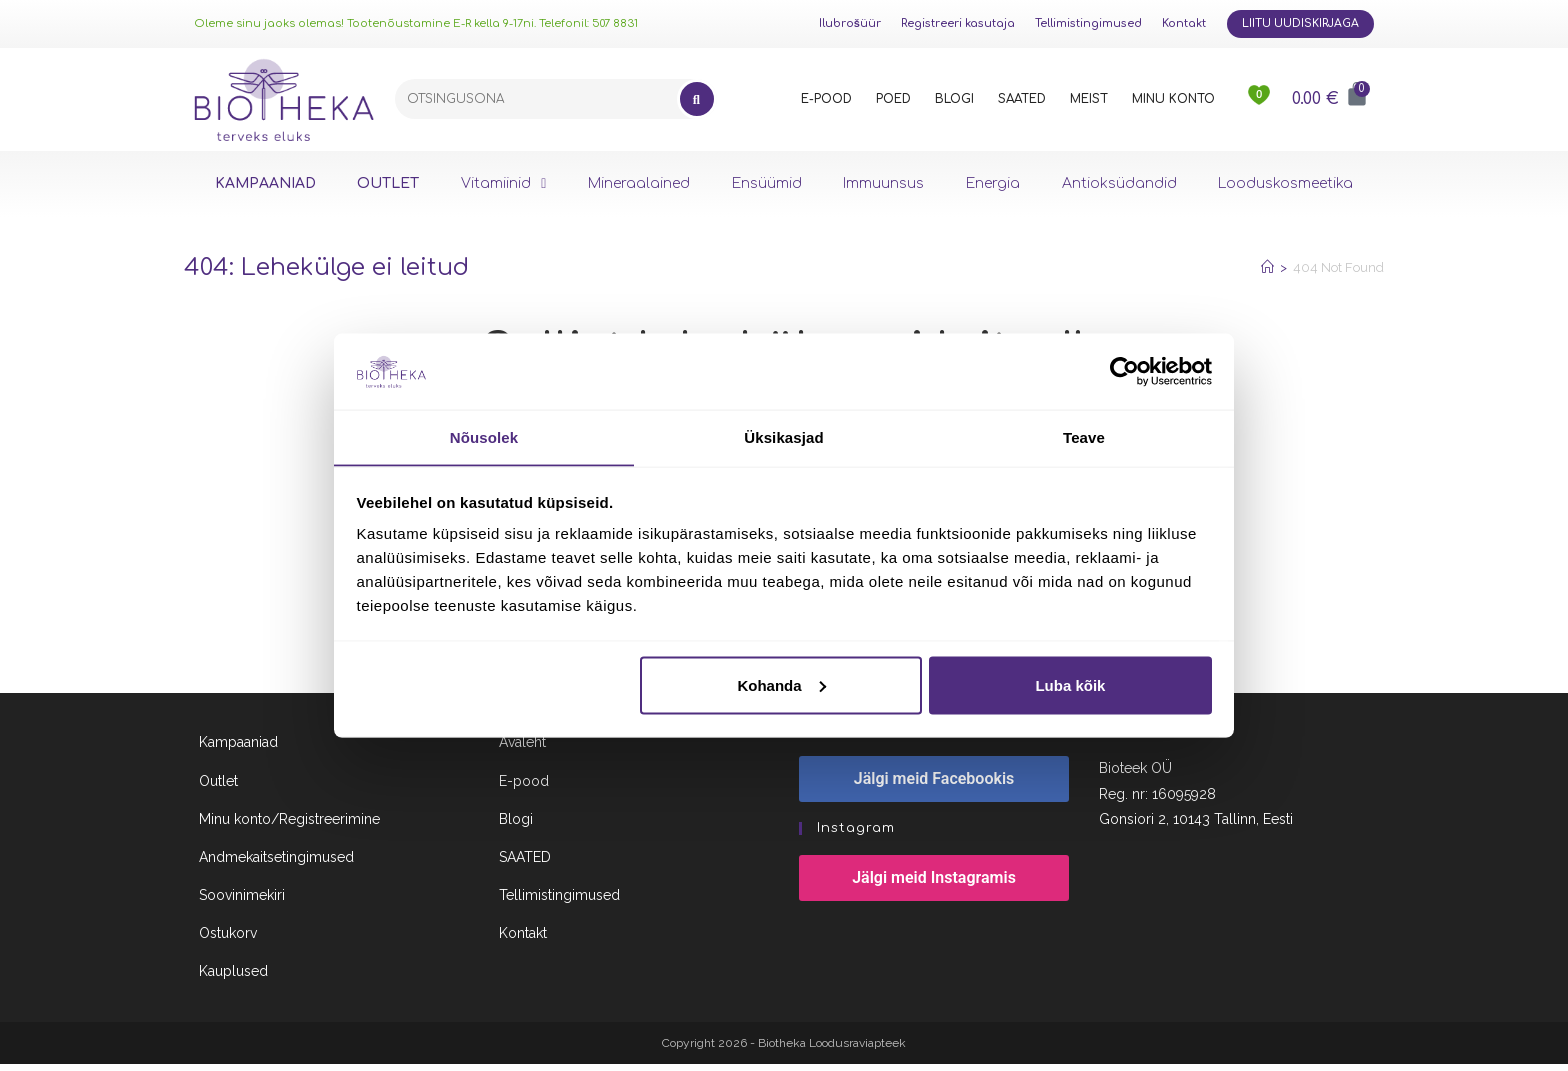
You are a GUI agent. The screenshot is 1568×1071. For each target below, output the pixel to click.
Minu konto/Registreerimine (289, 826)
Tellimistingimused (1088, 23)
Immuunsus (883, 183)
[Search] (697, 99)
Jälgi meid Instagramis (934, 885)
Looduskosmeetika (1285, 183)
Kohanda (781, 685)
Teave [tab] (1084, 436)
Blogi (516, 826)
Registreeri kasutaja (958, 23)
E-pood (524, 788)
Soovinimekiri (242, 902)
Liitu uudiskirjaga (1300, 23)
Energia (993, 183)
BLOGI (954, 99)
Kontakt (1184, 23)
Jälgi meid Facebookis (934, 786)
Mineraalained (639, 183)
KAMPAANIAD (265, 183)
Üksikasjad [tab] (783, 436)
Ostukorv (228, 941)
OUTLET (388, 183)
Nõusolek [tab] (484, 436)
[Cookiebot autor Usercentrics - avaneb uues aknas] (1124, 371)
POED (893, 99)
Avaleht (522, 750)
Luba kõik (1070, 685)
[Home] (1267, 267)
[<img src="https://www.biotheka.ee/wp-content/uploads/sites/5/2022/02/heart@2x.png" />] (1260, 99)
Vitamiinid (503, 184)
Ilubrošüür (850, 23)
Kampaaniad (238, 750)
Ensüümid (767, 183)
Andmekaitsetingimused (276, 864)
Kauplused (233, 979)
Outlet (218, 788)
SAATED (1022, 99)
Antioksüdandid (1119, 183)
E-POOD (826, 99)
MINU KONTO (1173, 99)
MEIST (1089, 99)
